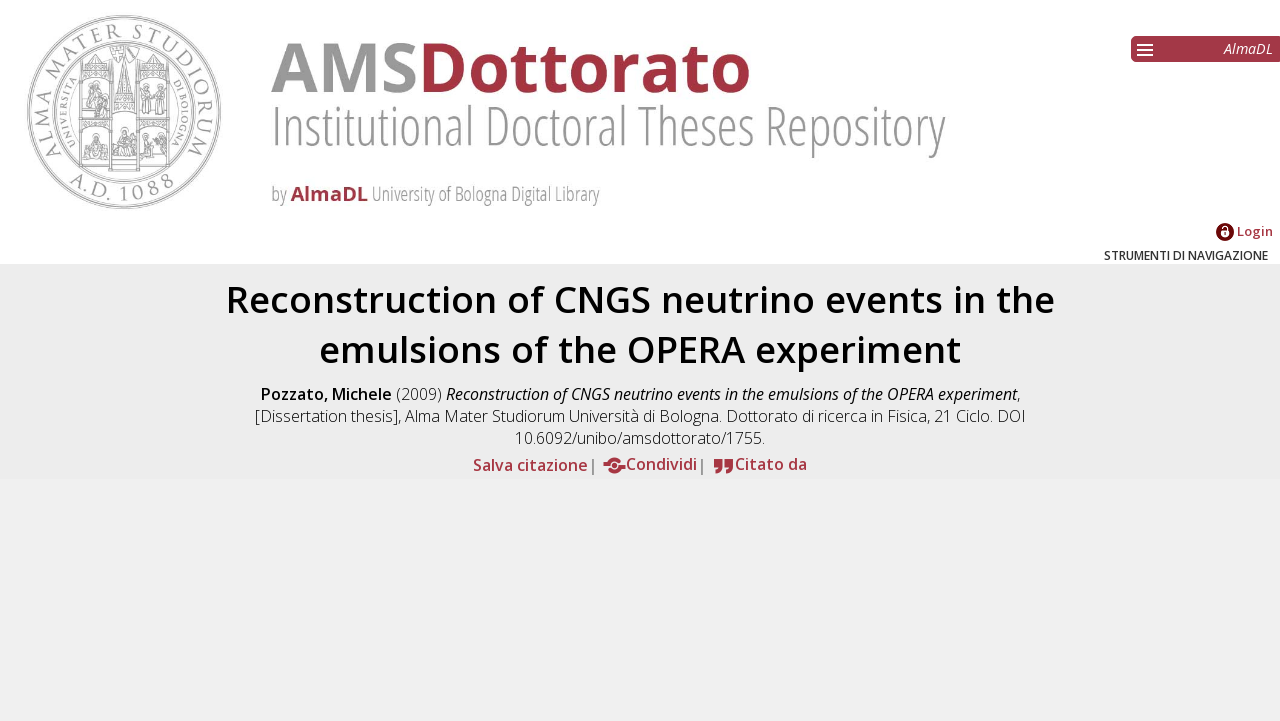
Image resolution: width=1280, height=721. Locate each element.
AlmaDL (1248, 48)
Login (1244, 231)
